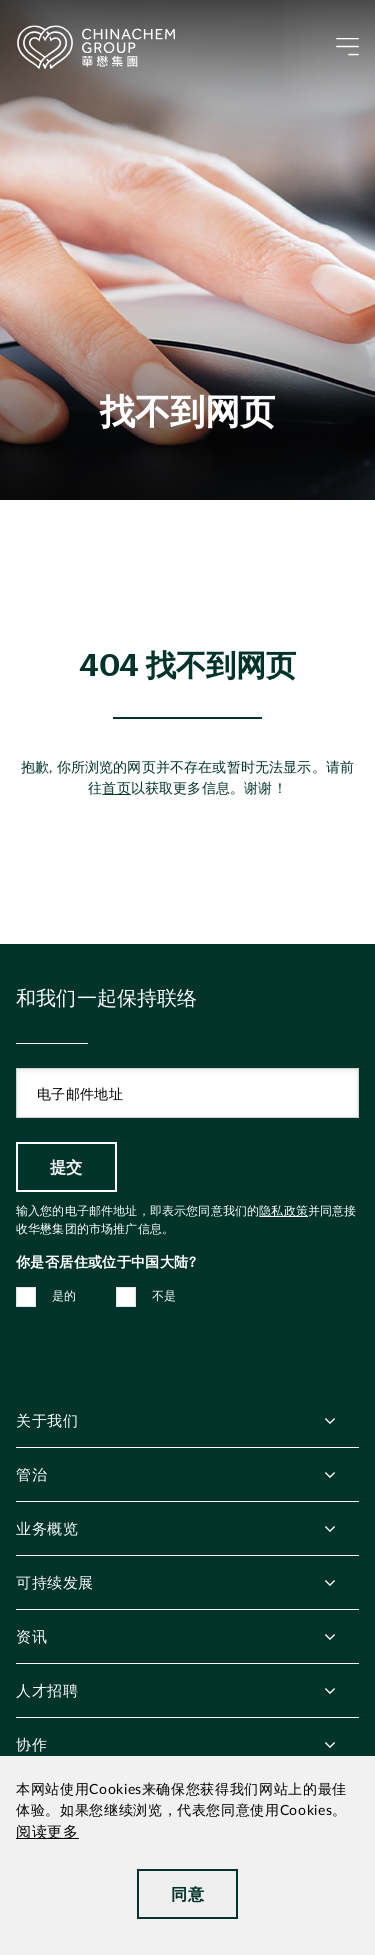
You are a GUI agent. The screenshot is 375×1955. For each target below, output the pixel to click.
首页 (116, 789)
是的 (64, 1296)
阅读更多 (47, 1832)
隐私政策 (283, 1211)
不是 (164, 1296)
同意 (187, 1893)
